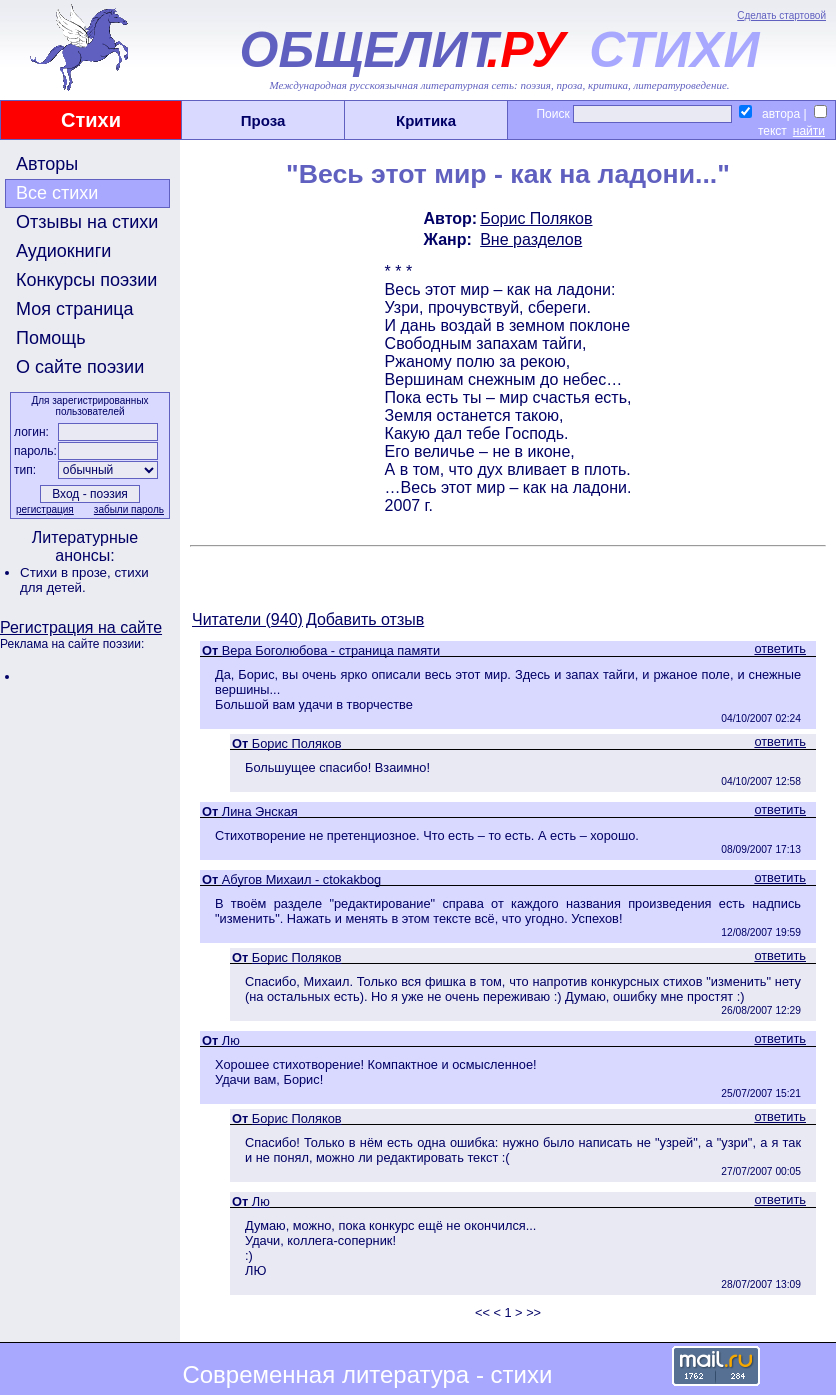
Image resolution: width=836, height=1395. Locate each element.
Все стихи (57, 193)
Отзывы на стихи (87, 222)
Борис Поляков (536, 218)
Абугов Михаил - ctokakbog (301, 879)
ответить (780, 648)
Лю (231, 1040)
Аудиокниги (63, 251)
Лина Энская (260, 811)
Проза (263, 120)
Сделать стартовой (781, 15)
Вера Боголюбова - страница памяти (331, 650)
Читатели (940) (247, 619)
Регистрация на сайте (81, 627)
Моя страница (75, 309)
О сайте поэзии (80, 367)
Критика (426, 120)
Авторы (47, 164)
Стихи (91, 120)
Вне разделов (531, 239)
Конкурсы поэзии (86, 280)
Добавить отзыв (365, 619)
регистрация (45, 509)
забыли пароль (129, 509)
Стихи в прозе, (67, 572)
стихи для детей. (84, 580)
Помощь (51, 338)
